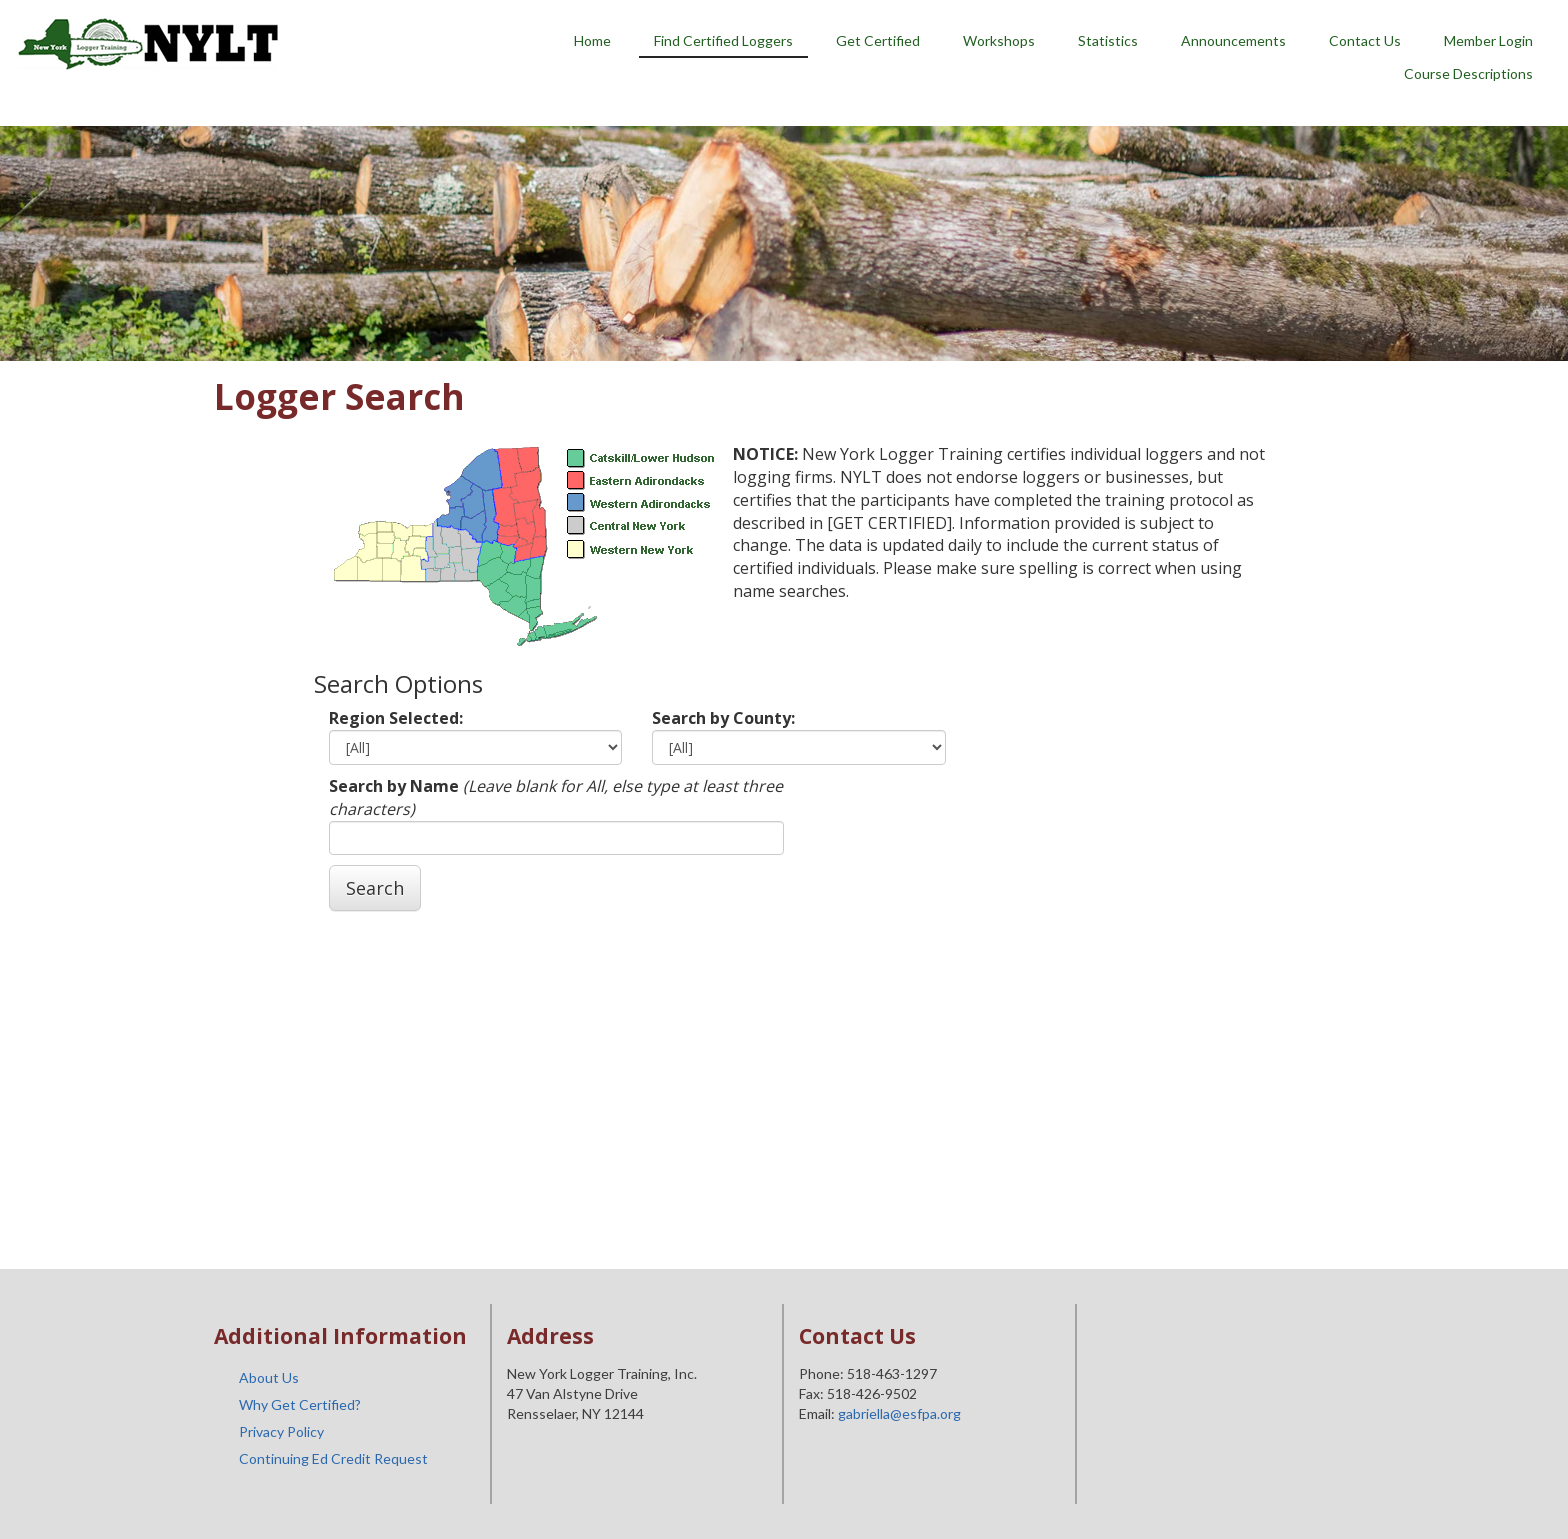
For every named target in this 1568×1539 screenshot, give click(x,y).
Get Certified (878, 40)
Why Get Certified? (300, 1404)
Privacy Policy (281, 1431)
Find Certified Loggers (723, 40)
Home (592, 40)
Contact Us (1365, 40)
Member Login (1488, 40)
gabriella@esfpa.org (899, 1413)
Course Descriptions (1468, 73)
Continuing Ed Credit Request (333, 1458)
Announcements (1233, 40)
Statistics (1108, 40)
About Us (269, 1377)
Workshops (999, 40)
